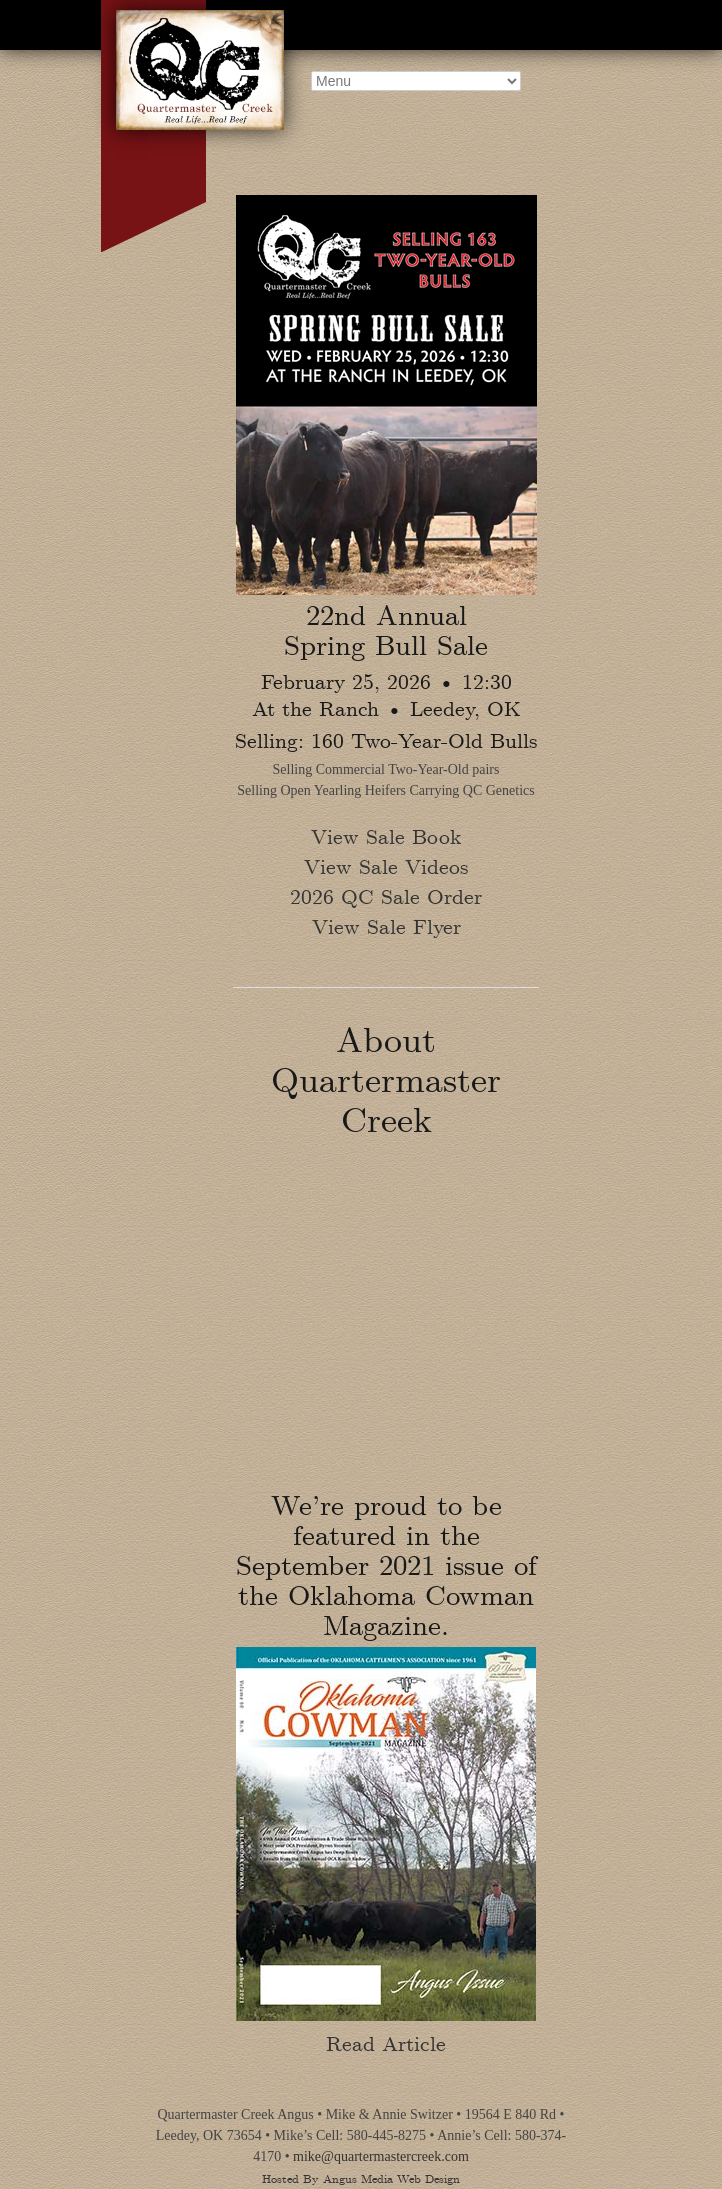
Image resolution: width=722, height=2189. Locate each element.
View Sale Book (386, 835)
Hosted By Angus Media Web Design (361, 2178)
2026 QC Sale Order (386, 895)
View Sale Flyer (386, 925)
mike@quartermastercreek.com (381, 2156)
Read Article (386, 2027)
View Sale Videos (386, 865)
